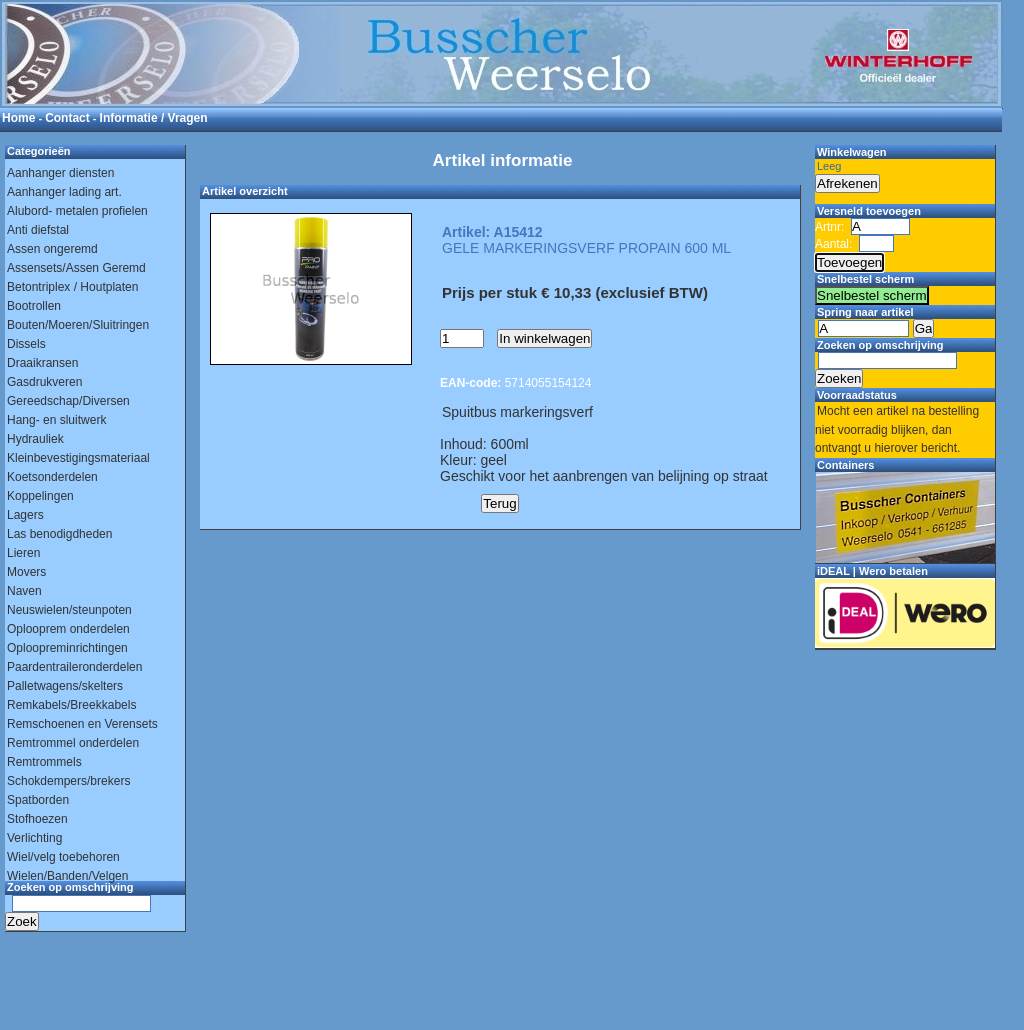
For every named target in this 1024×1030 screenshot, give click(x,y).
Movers (26, 572)
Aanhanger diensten (60, 173)
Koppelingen (40, 496)
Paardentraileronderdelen (74, 667)
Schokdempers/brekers (68, 781)
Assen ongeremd (52, 249)
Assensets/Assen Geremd (76, 268)
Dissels (26, 344)
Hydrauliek (35, 439)
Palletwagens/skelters (65, 686)
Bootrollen (34, 306)
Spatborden (38, 800)
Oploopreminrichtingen (67, 648)
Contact (67, 118)
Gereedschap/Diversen (68, 401)
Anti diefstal (38, 230)
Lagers (25, 515)
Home (18, 118)
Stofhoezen (37, 819)
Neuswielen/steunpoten (69, 610)
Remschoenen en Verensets (82, 724)
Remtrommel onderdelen (73, 743)
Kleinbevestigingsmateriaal (78, 458)
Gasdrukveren (44, 382)
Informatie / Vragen (154, 118)
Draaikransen (42, 363)
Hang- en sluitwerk (56, 420)
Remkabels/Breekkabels (71, 705)
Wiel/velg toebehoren (63, 857)
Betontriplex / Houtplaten (72, 287)
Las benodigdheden (59, 534)
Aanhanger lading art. (64, 192)
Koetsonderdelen (52, 477)
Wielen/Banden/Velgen (67, 876)
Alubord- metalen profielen (77, 211)
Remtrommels (44, 762)
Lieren (23, 553)
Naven (24, 591)
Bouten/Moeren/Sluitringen (78, 325)
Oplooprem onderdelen (68, 629)
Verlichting (34, 838)
